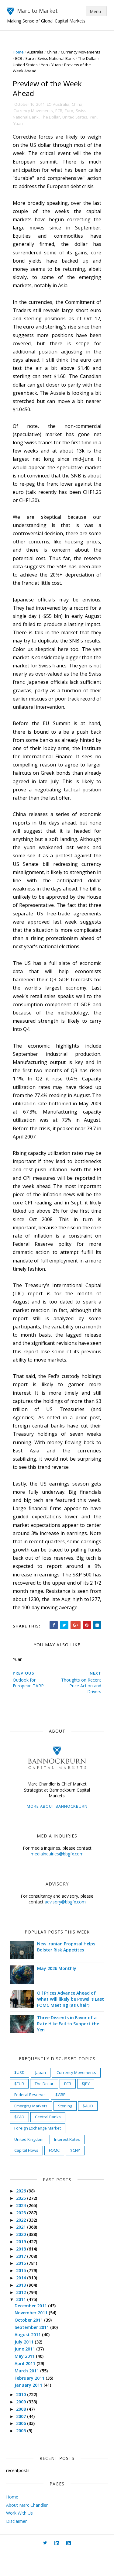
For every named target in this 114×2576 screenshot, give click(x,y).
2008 (22, 2433)
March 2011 (28, 2395)
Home (19, 52)
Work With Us (19, 2537)
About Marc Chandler (27, 2529)
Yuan (81, 64)
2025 (22, 2222)
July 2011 (26, 2365)
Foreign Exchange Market (38, 2152)
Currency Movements (34, 110)
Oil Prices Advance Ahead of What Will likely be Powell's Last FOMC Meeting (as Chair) (69, 2023)
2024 (22, 2229)
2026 (22, 2215)
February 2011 (31, 2402)
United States (50, 64)
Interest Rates (68, 2163)
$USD (20, 2096)
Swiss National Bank (79, 58)
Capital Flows (27, 2174)
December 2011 (32, 2329)
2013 (22, 2309)
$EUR (20, 2107)
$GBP (61, 2118)
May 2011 (26, 2380)
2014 (22, 2302)
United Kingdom (29, 2163)
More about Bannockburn (57, 1830)
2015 (22, 2294)
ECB (42, 58)
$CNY (76, 2174)
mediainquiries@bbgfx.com (57, 1878)
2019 (22, 2265)
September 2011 (33, 2351)
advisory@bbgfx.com (65, 1926)
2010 (22, 2418)
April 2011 (27, 2387)
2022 (22, 2244)
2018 (22, 2273)
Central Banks (49, 2141)
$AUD (89, 2130)
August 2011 (29, 2358)
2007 (22, 2440)
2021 (22, 2251)
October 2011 (30, 2344)
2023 (22, 2237)
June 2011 (26, 2373)
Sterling (66, 2130)
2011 (22, 2323)
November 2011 (33, 2337)
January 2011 (30, 2409)
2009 (22, 2426)
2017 (22, 2280)
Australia (36, 52)
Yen (70, 64)
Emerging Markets (31, 2130)
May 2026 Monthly (57, 1992)
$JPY (87, 2107)
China (53, 52)
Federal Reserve (30, 2118)
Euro (53, 58)
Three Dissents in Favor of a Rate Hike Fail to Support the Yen (69, 2047)
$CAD (20, 2141)
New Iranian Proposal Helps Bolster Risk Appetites (67, 1971)
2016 (22, 2287)
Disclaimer (16, 2545)
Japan (41, 2096)
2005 (22, 2454)
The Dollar (25, 64)
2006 (22, 2447)
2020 (22, 2258)
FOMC (55, 2174)
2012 (22, 2316)
